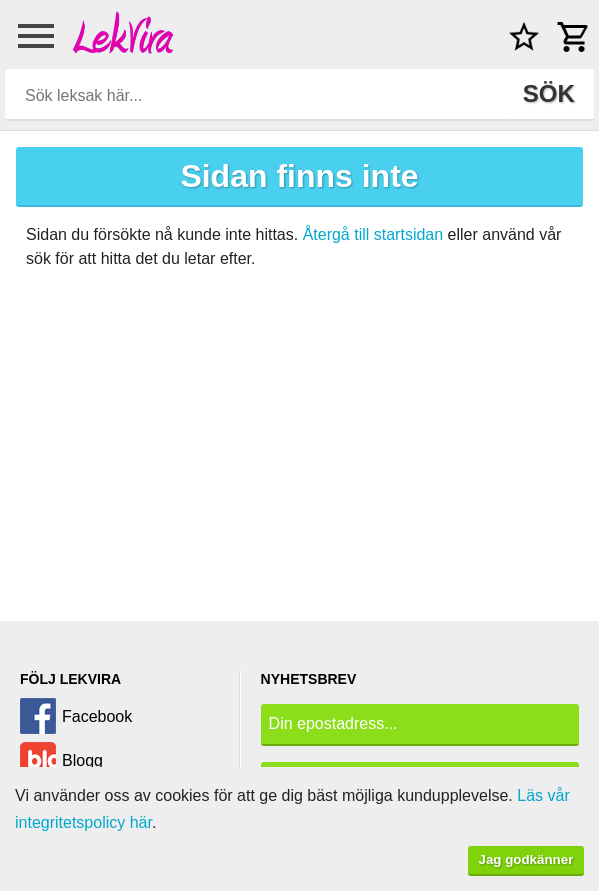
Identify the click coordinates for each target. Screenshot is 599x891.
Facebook (97, 716)
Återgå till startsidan (373, 234)
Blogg (82, 760)
